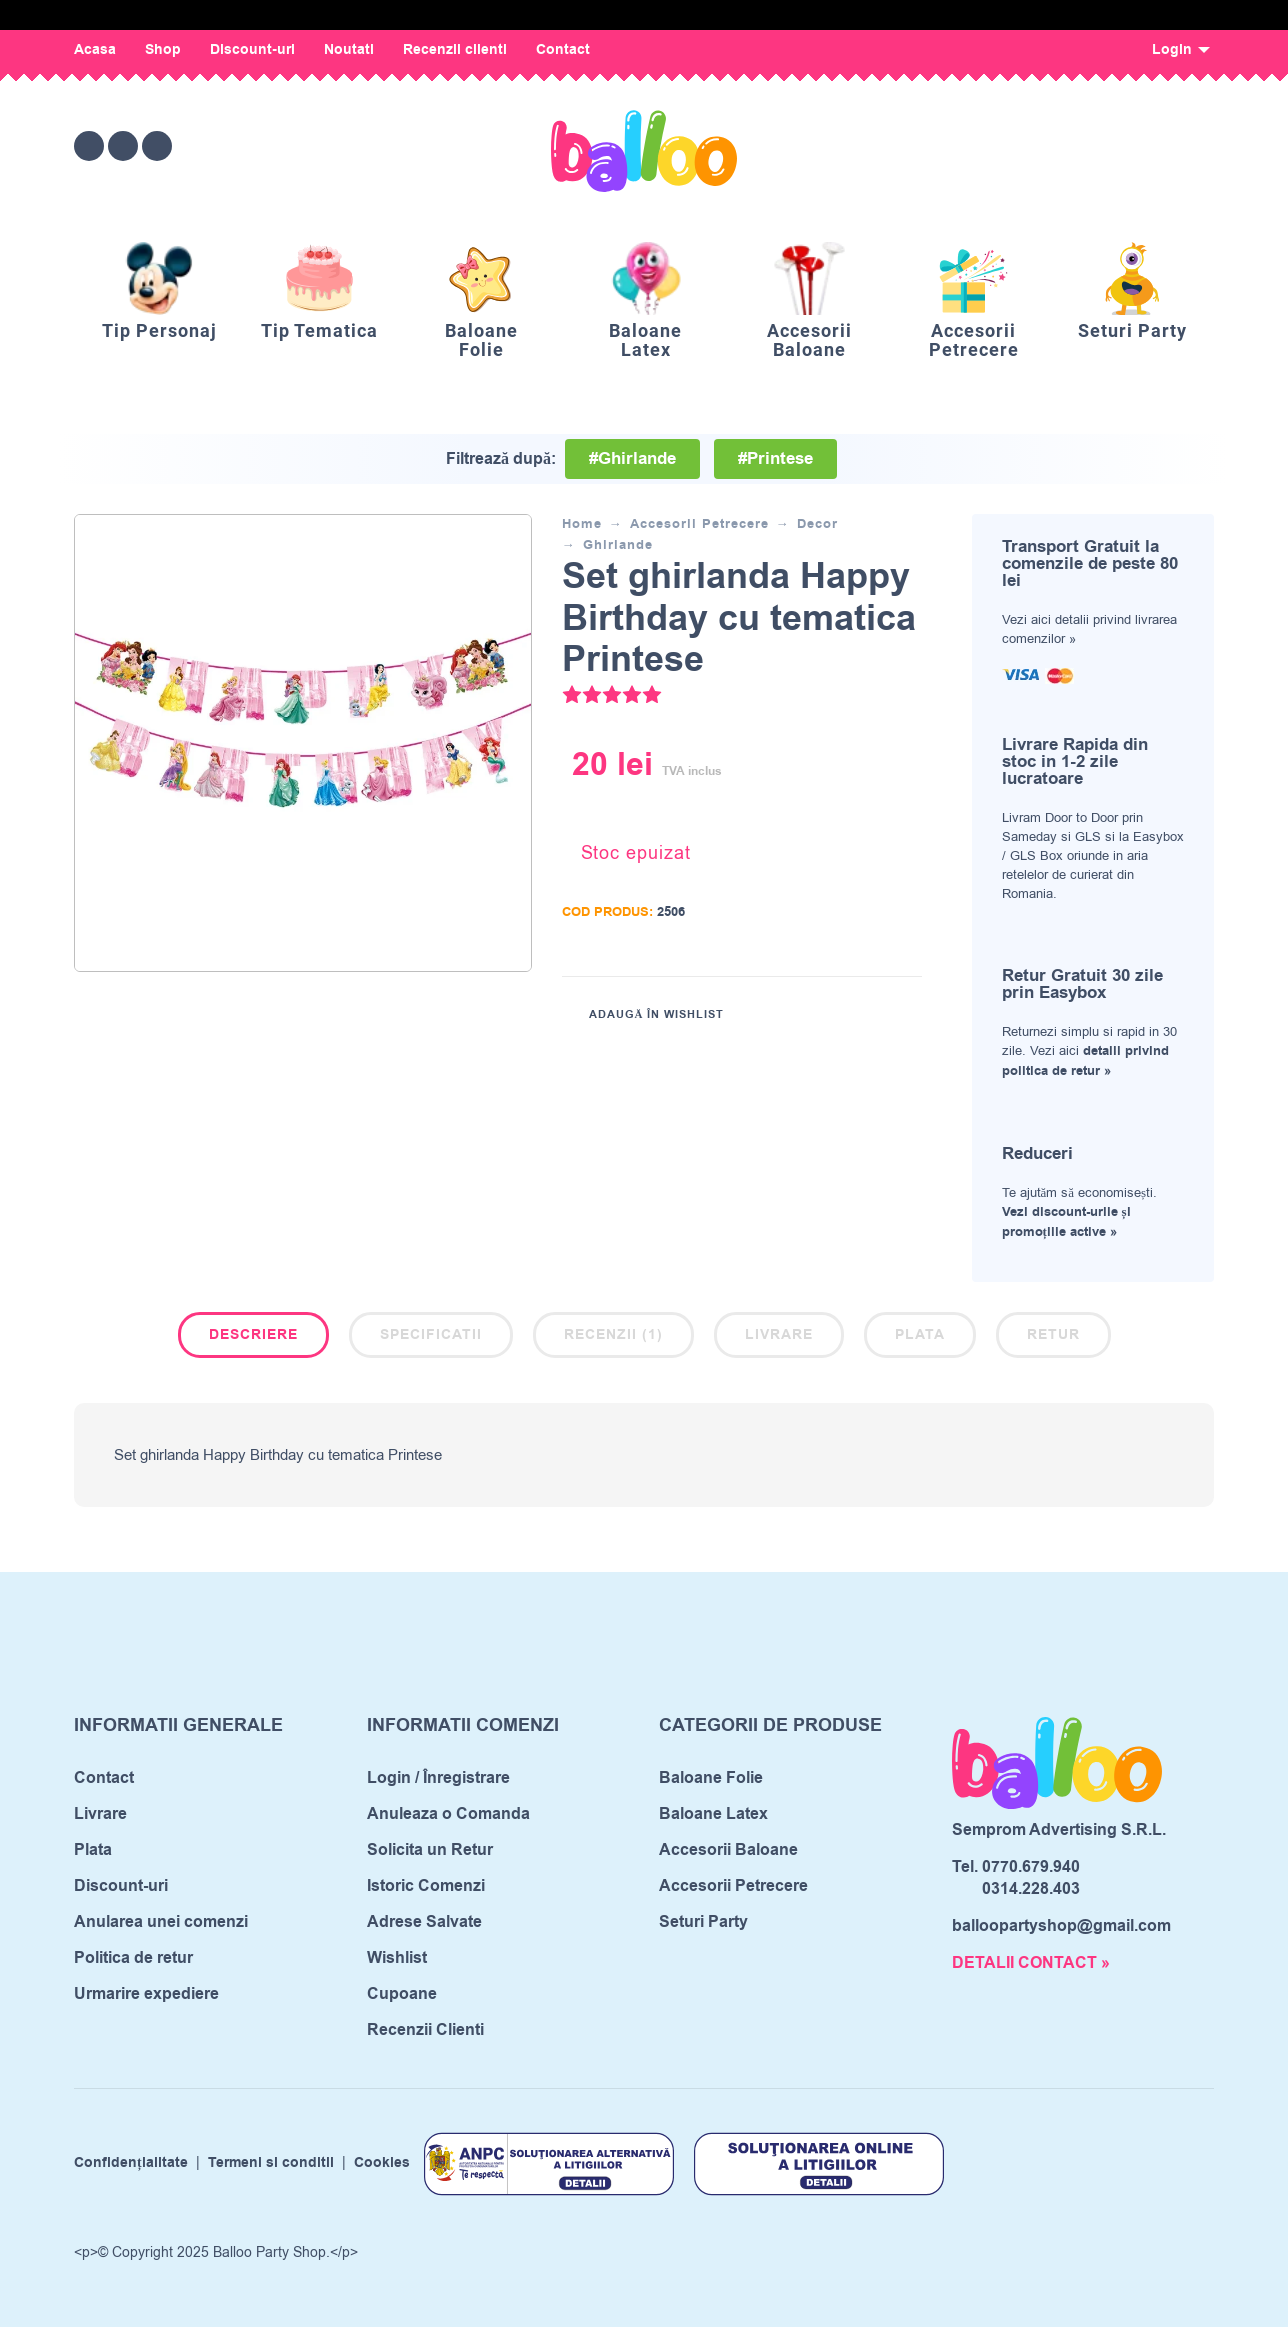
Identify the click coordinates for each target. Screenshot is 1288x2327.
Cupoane (402, 1994)
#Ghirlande (632, 459)
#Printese (775, 459)
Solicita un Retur (430, 1850)
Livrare (779, 1335)
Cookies (382, 2164)
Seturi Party (703, 1922)
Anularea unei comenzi (161, 1922)
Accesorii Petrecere (699, 524)
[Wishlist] (1030, 146)
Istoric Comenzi (426, 1886)
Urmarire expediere (146, 1994)
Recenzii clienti (455, 50)
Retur (1053, 1335)
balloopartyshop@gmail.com (1061, 1926)
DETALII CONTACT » (1031, 1963)
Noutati (349, 50)
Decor (817, 524)
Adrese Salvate (424, 1922)
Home (582, 524)
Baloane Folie (711, 1778)
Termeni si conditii (271, 2164)
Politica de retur (133, 1958)
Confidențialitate (131, 2164)
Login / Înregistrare (438, 1778)
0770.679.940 (1031, 1867)
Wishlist (397, 1958)
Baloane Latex (713, 1814)
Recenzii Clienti (425, 2030)
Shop (163, 50)
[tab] (253, 1339)
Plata (920, 1335)
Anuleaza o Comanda (448, 1814)
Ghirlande (618, 545)
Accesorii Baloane (728, 1850)
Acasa (95, 50)
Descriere (253, 1335)
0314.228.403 (1031, 1889)
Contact (563, 50)
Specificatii (431, 1335)
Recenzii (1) (613, 1335)
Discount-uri (252, 50)
